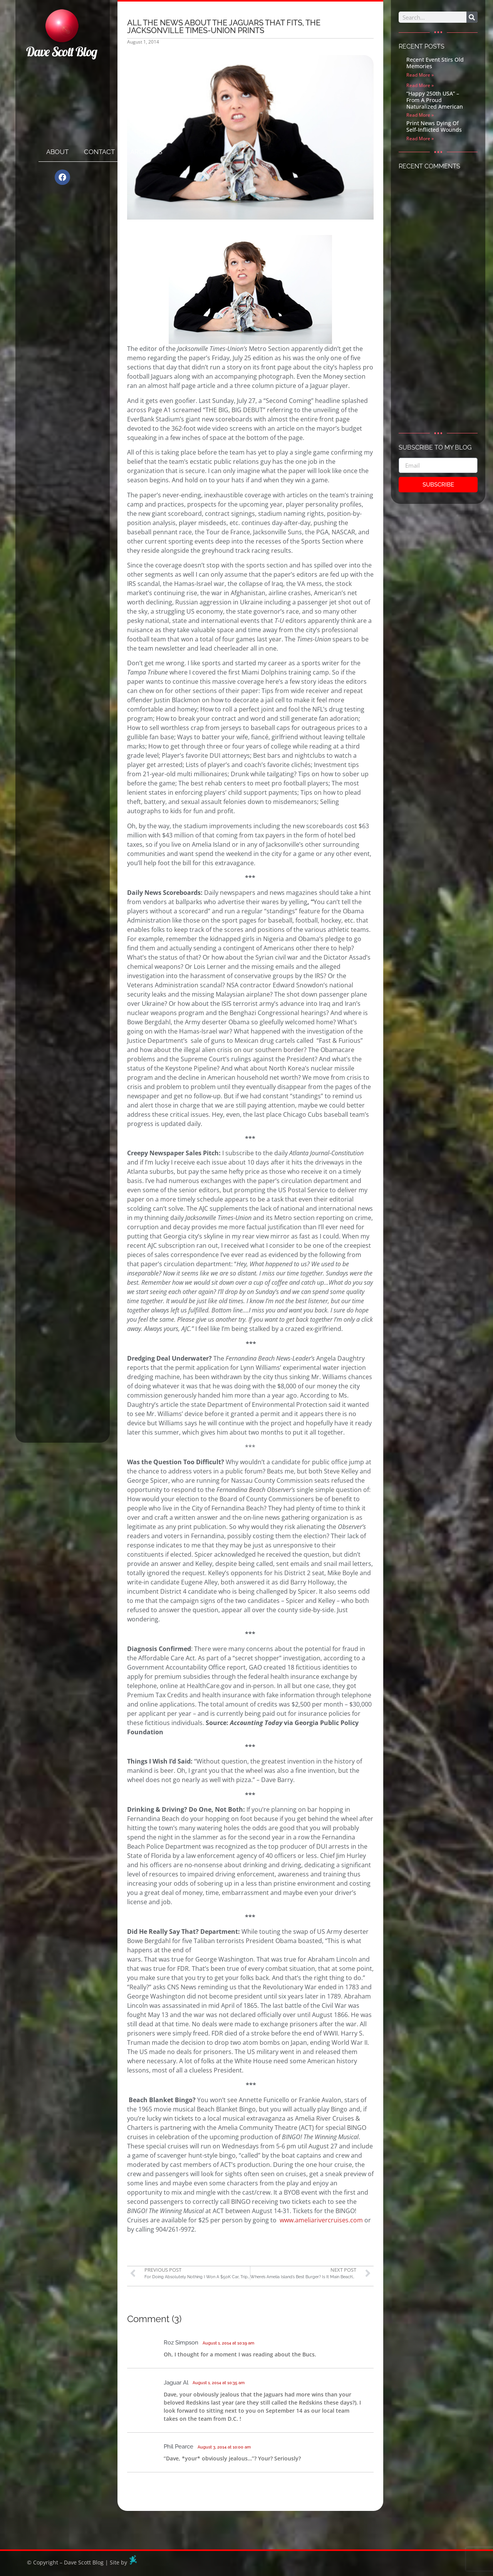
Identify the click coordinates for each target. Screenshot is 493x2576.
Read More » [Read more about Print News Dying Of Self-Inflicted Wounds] (420, 138)
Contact (99, 152)
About (57, 152)
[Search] (472, 17)
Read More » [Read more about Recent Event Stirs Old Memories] (420, 75)
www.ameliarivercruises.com (321, 2220)
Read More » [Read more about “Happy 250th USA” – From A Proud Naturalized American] (420, 115)
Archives (146, 152)
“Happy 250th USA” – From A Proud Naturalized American (434, 100)
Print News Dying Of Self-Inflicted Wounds (434, 126)
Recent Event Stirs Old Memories (435, 63)
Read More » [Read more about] (420, 85)
